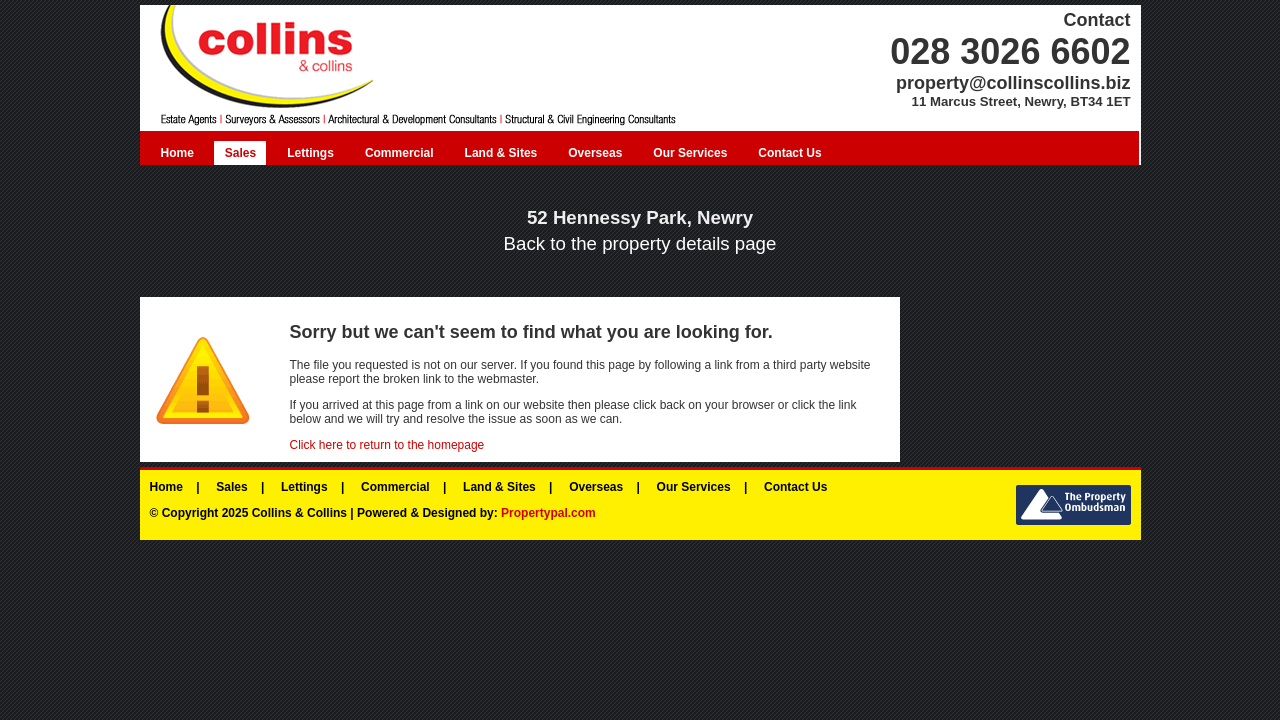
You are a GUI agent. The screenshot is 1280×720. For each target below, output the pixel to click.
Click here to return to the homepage (387, 445)
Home (177, 153)
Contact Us (789, 153)
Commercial (399, 153)
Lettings (310, 153)
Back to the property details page (640, 243)
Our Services (690, 153)
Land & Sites (501, 153)
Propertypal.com (548, 513)
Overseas (595, 153)
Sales (240, 153)
